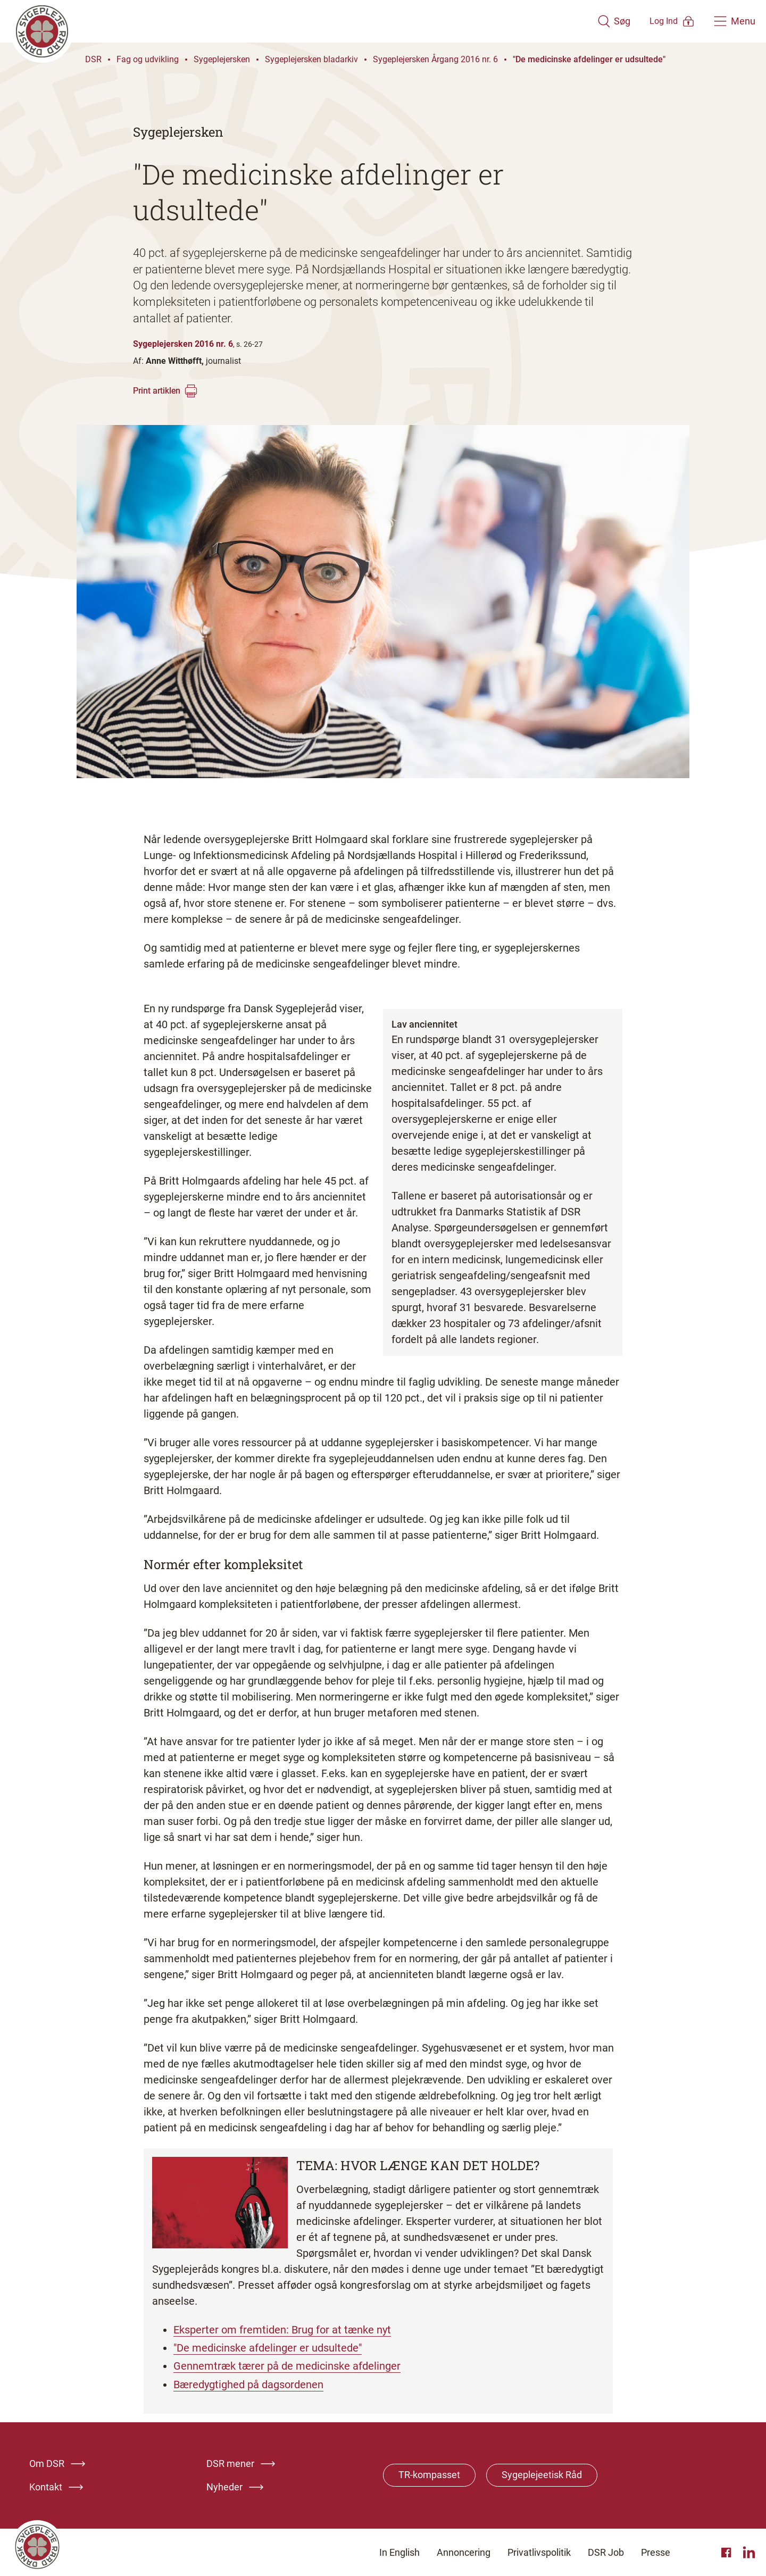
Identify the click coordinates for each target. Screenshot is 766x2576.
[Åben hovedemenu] (734, 21)
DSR (93, 59)
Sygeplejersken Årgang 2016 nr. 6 (435, 59)
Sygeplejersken (222, 59)
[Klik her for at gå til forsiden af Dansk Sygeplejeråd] (289, 21)
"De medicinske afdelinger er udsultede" (589, 59)
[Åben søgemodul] (584, 21)
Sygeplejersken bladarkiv (311, 59)
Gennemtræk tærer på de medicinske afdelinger (287, 2366)
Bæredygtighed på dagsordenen (248, 2384)
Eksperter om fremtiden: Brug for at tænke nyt (282, 2329)
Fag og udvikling (147, 59)
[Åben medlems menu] (657, 21)
